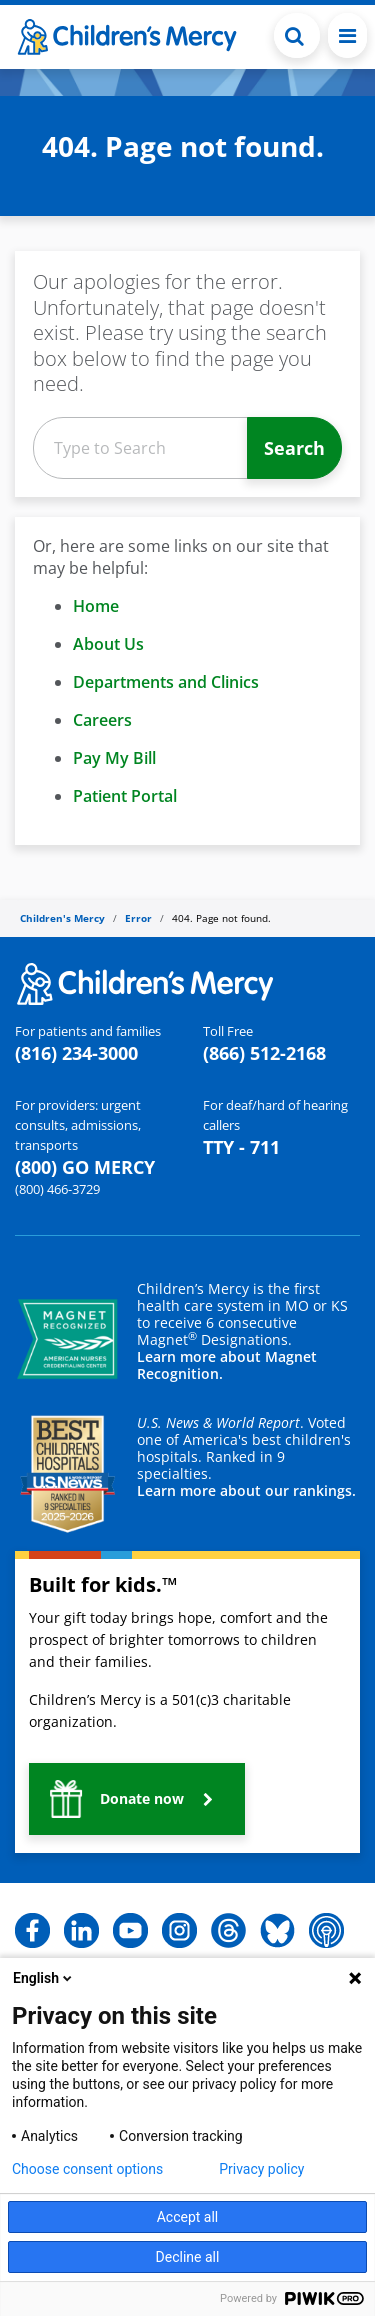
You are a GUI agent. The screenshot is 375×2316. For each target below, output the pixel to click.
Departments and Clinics (166, 682)
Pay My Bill (114, 758)
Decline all (188, 2257)
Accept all (188, 2217)
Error (138, 918)
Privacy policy (261, 2169)
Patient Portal (125, 796)
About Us (108, 644)
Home (96, 606)
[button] (137, 1799)
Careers (102, 720)
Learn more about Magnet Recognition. (227, 1365)
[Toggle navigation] (347, 35)
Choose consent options (87, 2169)
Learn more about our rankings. (246, 1490)
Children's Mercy (62, 918)
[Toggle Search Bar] (297, 35)
